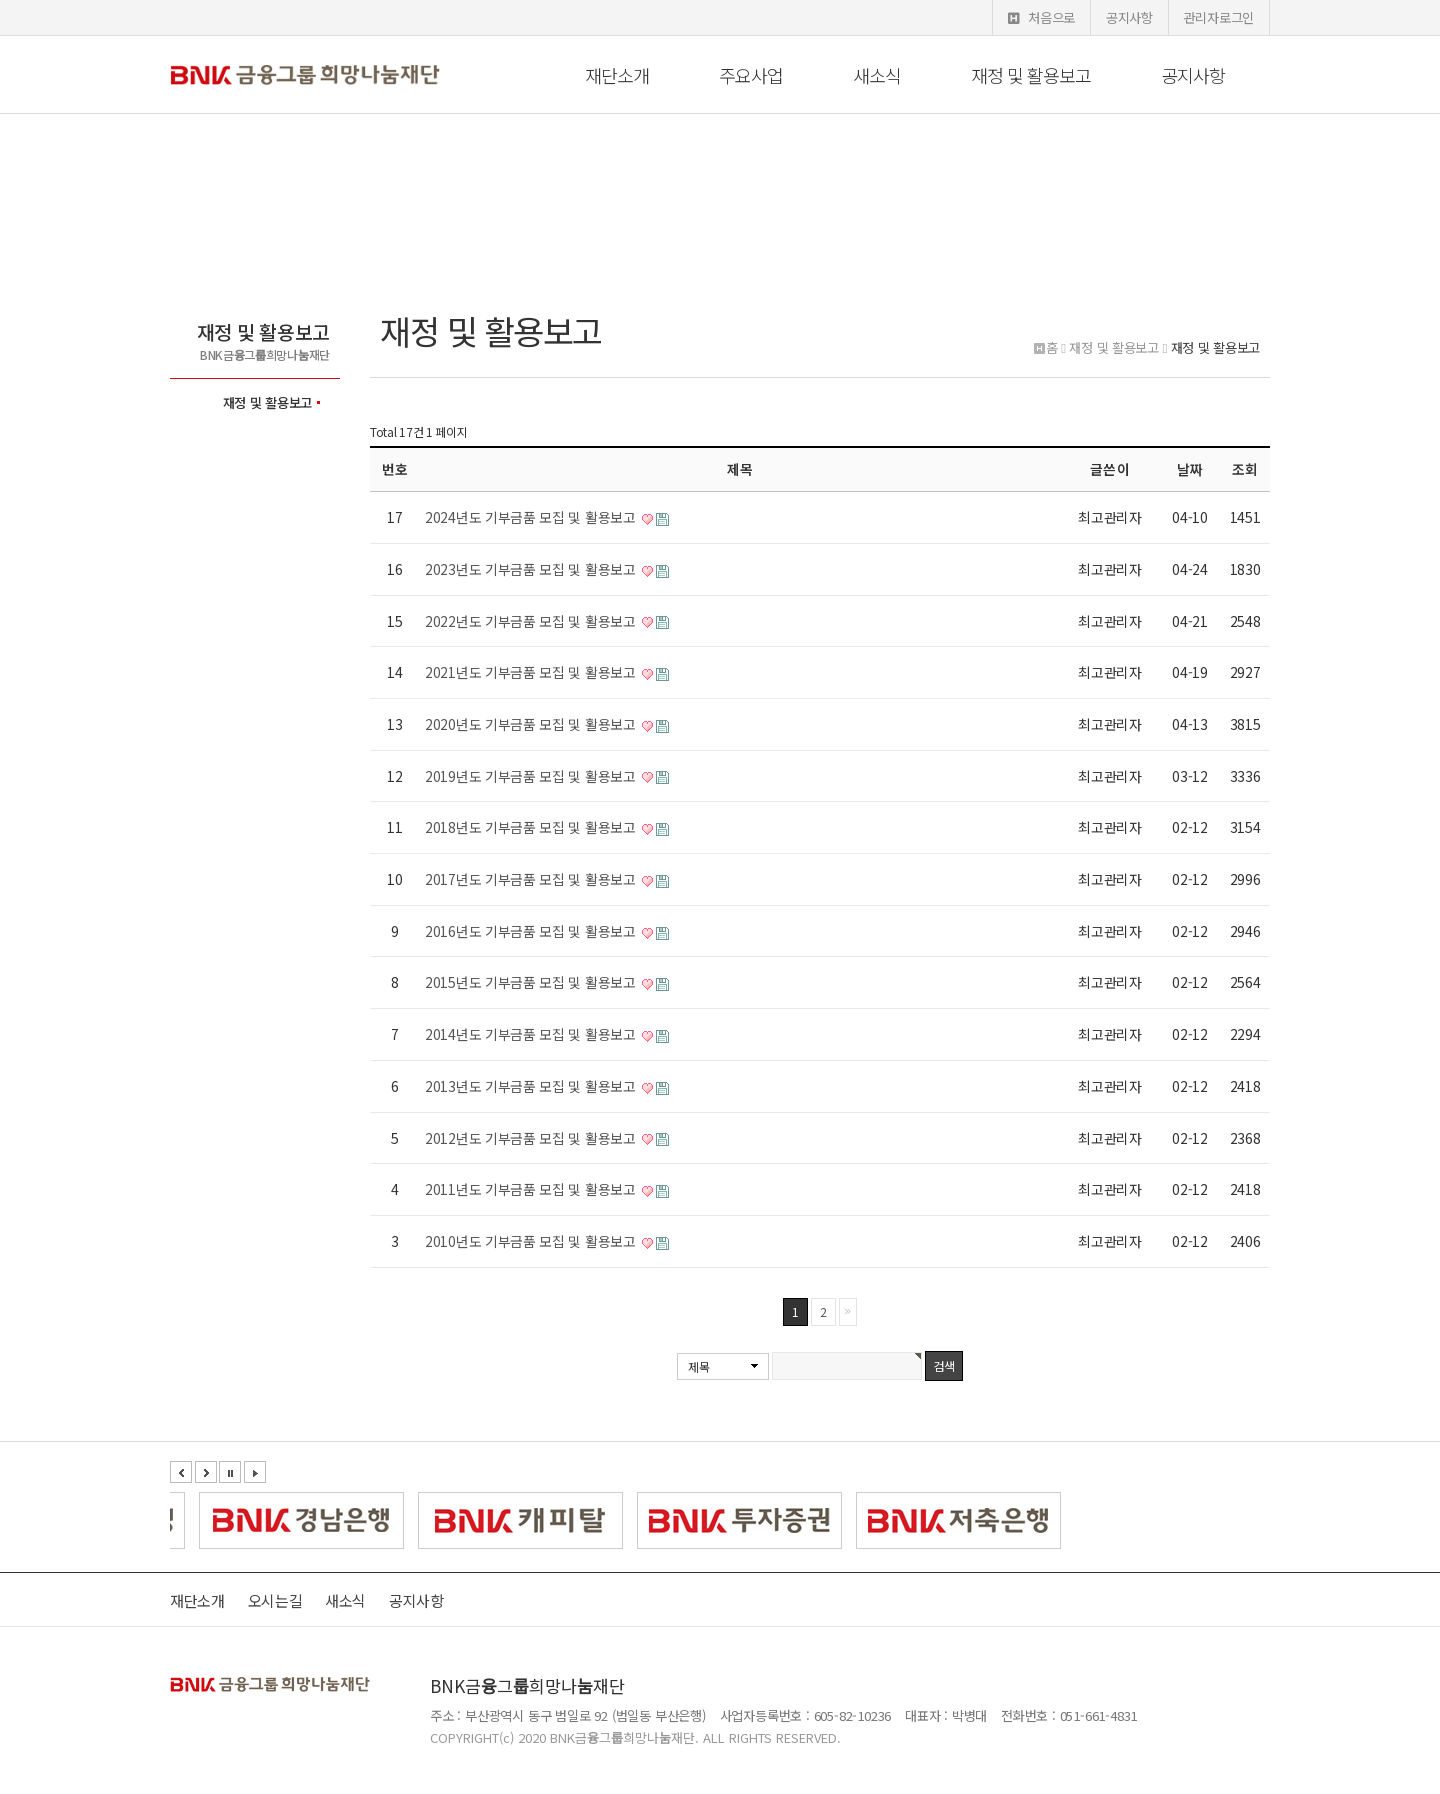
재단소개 (617, 75)
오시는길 (275, 1600)
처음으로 (1041, 17)
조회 (1245, 469)
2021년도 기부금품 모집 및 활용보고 (532, 672)
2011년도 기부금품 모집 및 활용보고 (532, 1189)
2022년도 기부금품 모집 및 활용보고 (532, 621)
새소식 (877, 75)
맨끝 (848, 1312)
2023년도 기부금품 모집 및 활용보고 (532, 569)
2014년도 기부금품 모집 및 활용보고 (532, 1034)
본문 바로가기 (0, 0)
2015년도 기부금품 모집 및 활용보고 (532, 982)
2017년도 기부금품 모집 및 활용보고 (532, 879)
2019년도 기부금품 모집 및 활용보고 (532, 776)
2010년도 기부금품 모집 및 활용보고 (532, 1241)
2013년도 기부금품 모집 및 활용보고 (532, 1086)
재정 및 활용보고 (1031, 75)
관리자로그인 (1219, 17)
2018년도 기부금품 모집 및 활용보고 (532, 827)
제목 (698, 1366)
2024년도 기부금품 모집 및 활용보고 (532, 517)
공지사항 (1129, 17)
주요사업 (751, 75)
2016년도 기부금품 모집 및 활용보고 (532, 931)
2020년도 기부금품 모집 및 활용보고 (532, 724)
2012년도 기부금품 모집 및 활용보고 (532, 1138)
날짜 (1190, 469)
